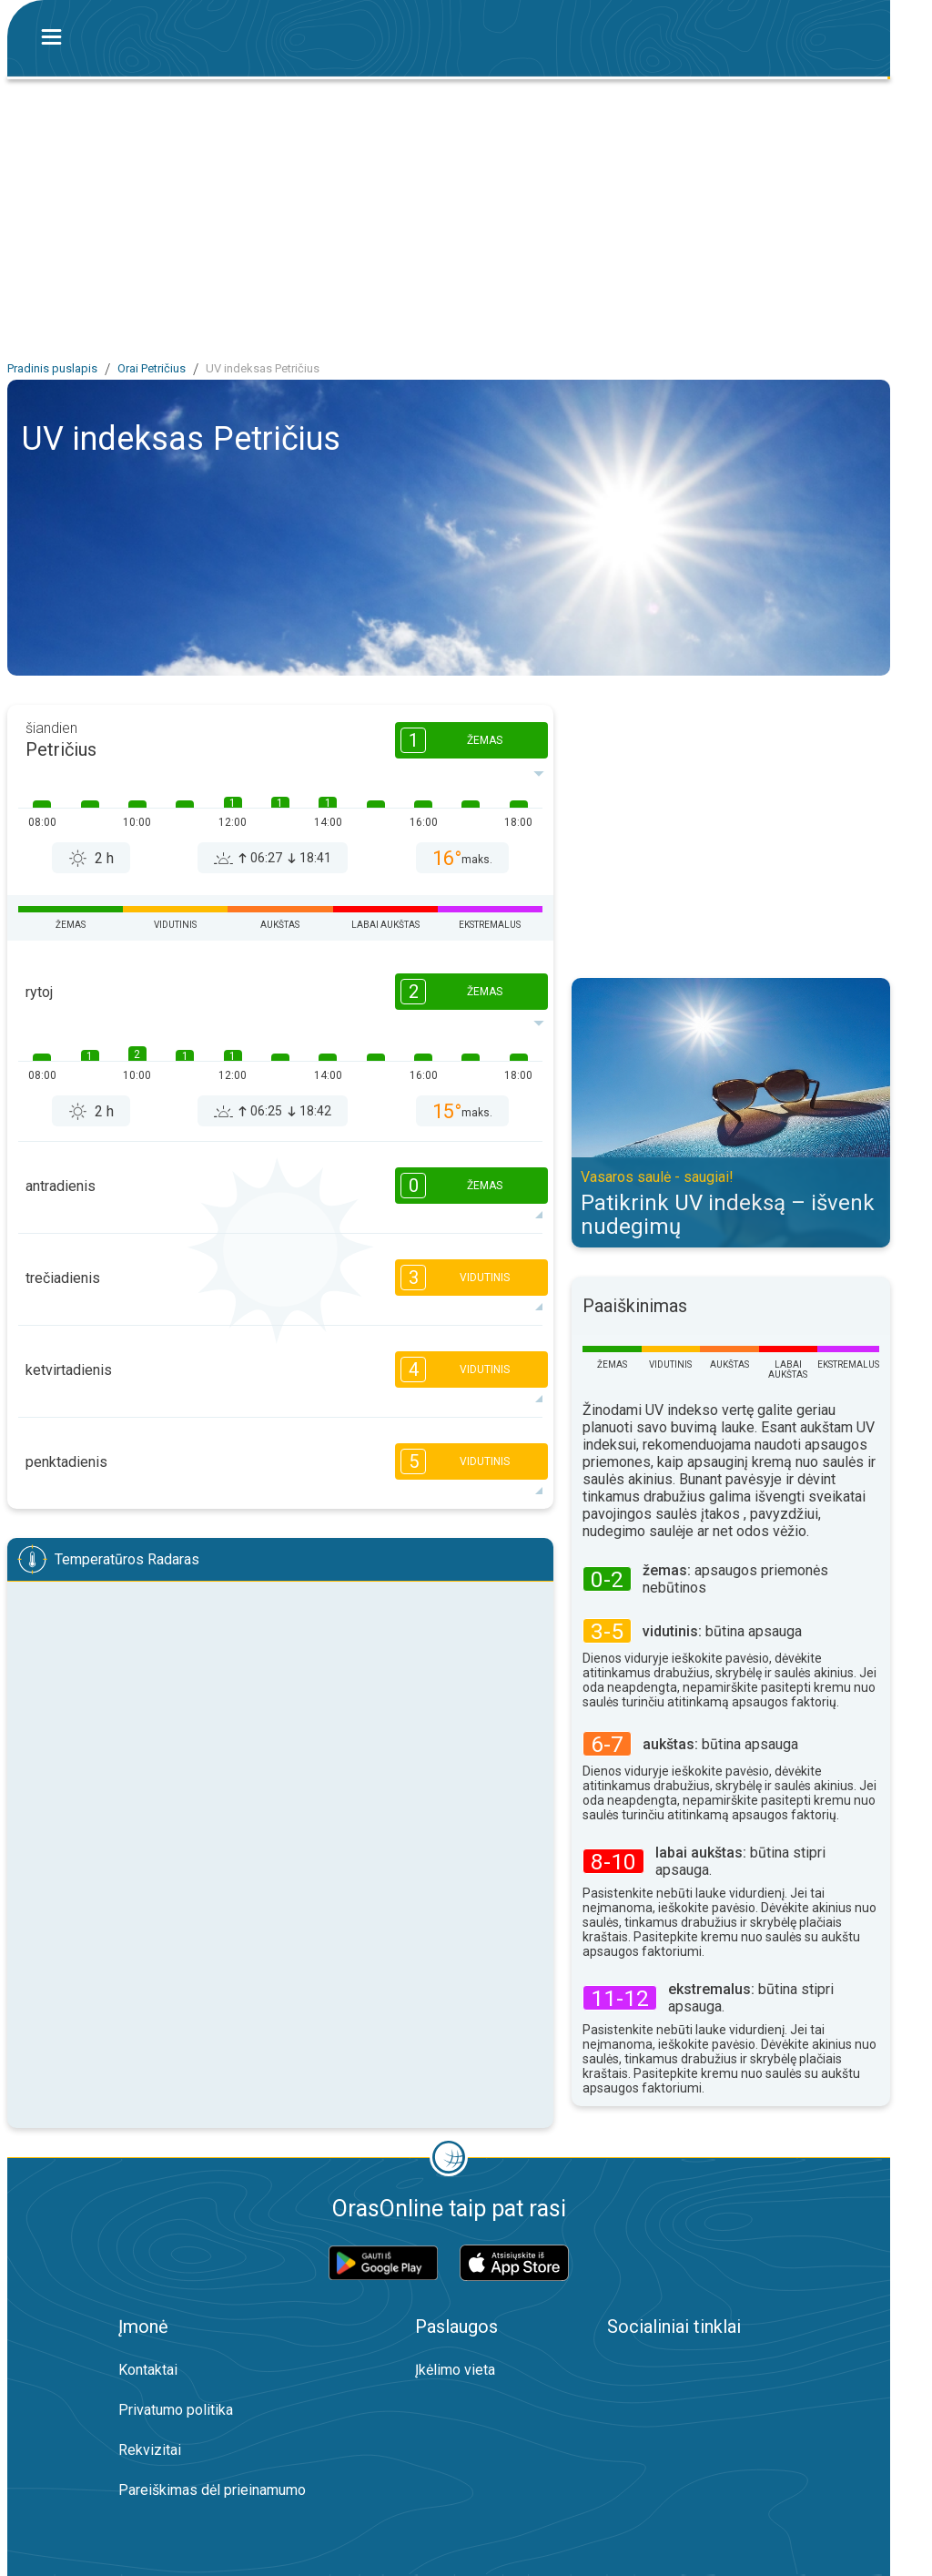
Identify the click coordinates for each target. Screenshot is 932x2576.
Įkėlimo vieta (455, 2369)
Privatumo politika (175, 2409)
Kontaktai (147, 2369)
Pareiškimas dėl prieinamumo (212, 2490)
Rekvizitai (149, 2450)
